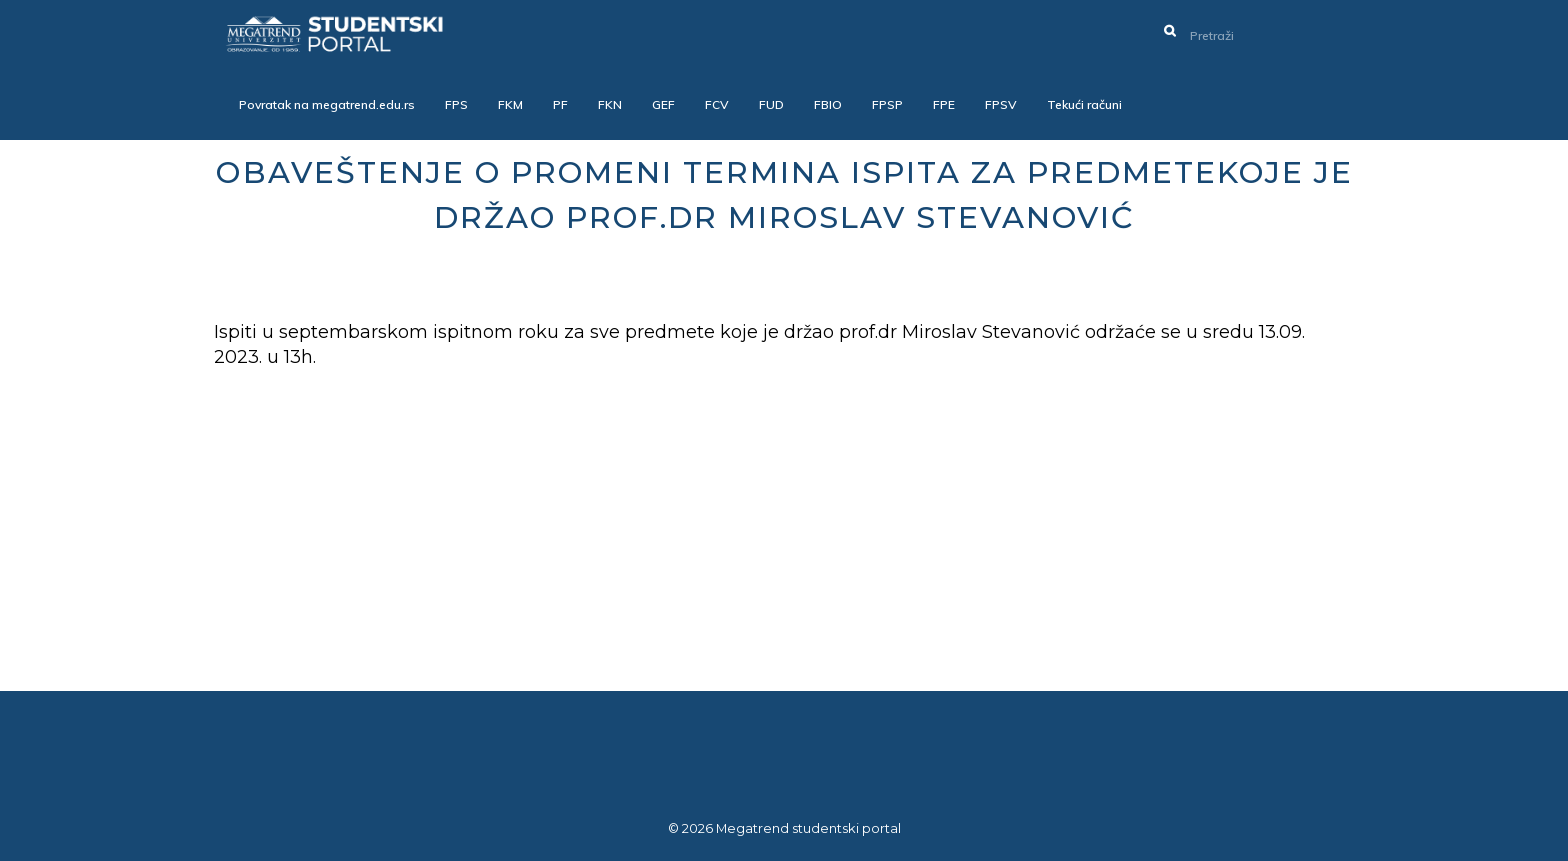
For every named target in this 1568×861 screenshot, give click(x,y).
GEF (663, 104)
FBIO (828, 104)
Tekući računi (1084, 104)
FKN (610, 104)
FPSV (1001, 104)
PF (560, 104)
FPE (944, 104)
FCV (717, 104)
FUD (771, 104)
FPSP (887, 104)
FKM (510, 104)
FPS (456, 104)
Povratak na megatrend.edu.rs (327, 104)
